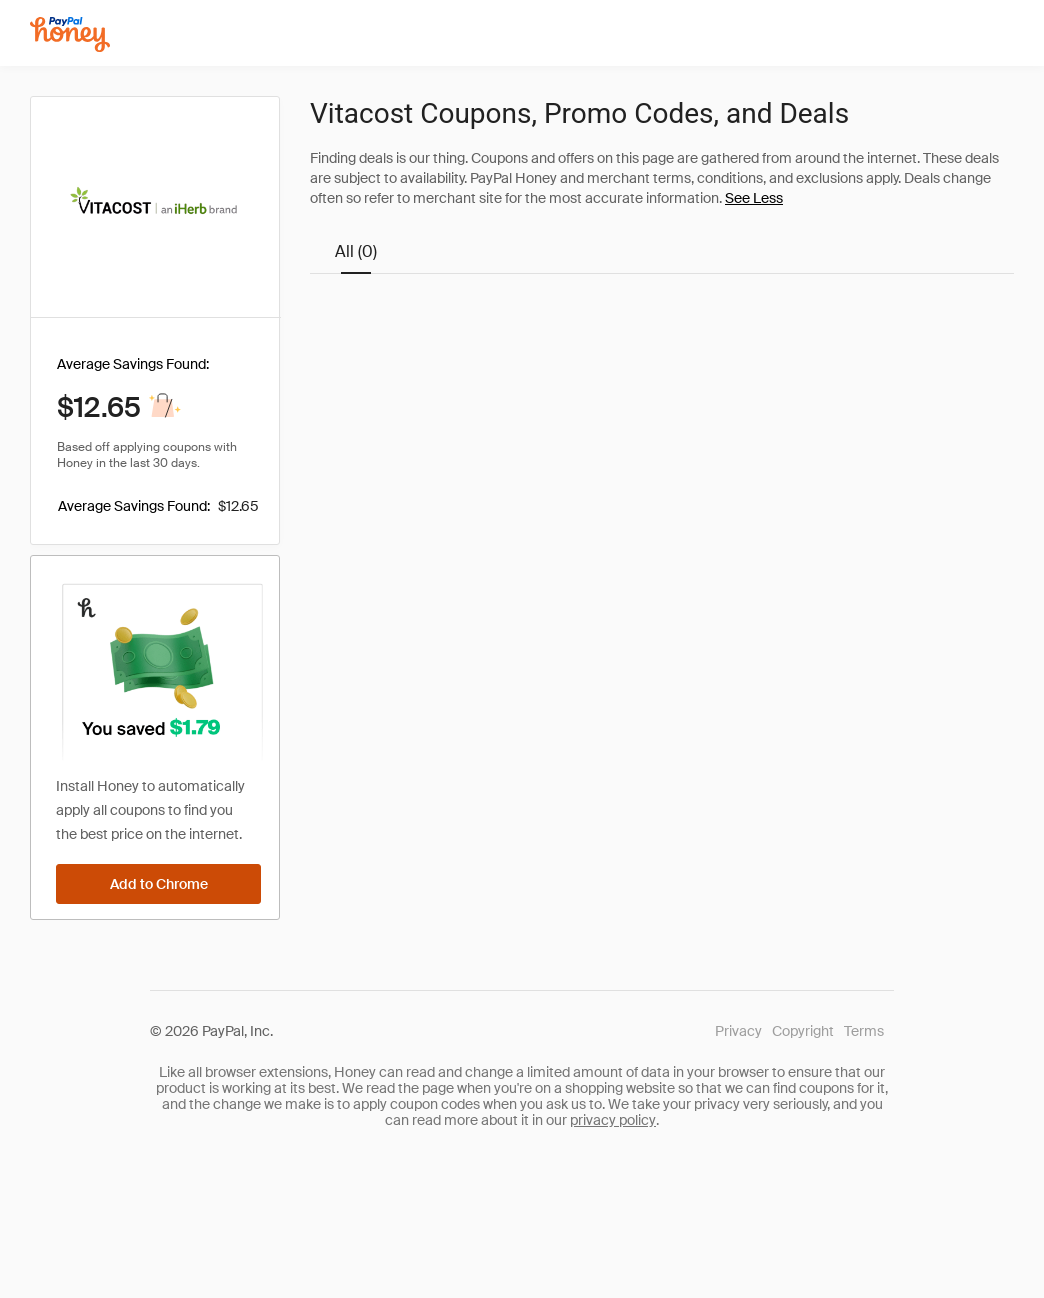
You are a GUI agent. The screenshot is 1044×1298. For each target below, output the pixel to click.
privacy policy (613, 1120)
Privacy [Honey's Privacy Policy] (738, 1031)
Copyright (803, 1031)
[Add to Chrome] (158, 884)
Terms (864, 1031)
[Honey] (70, 34)
